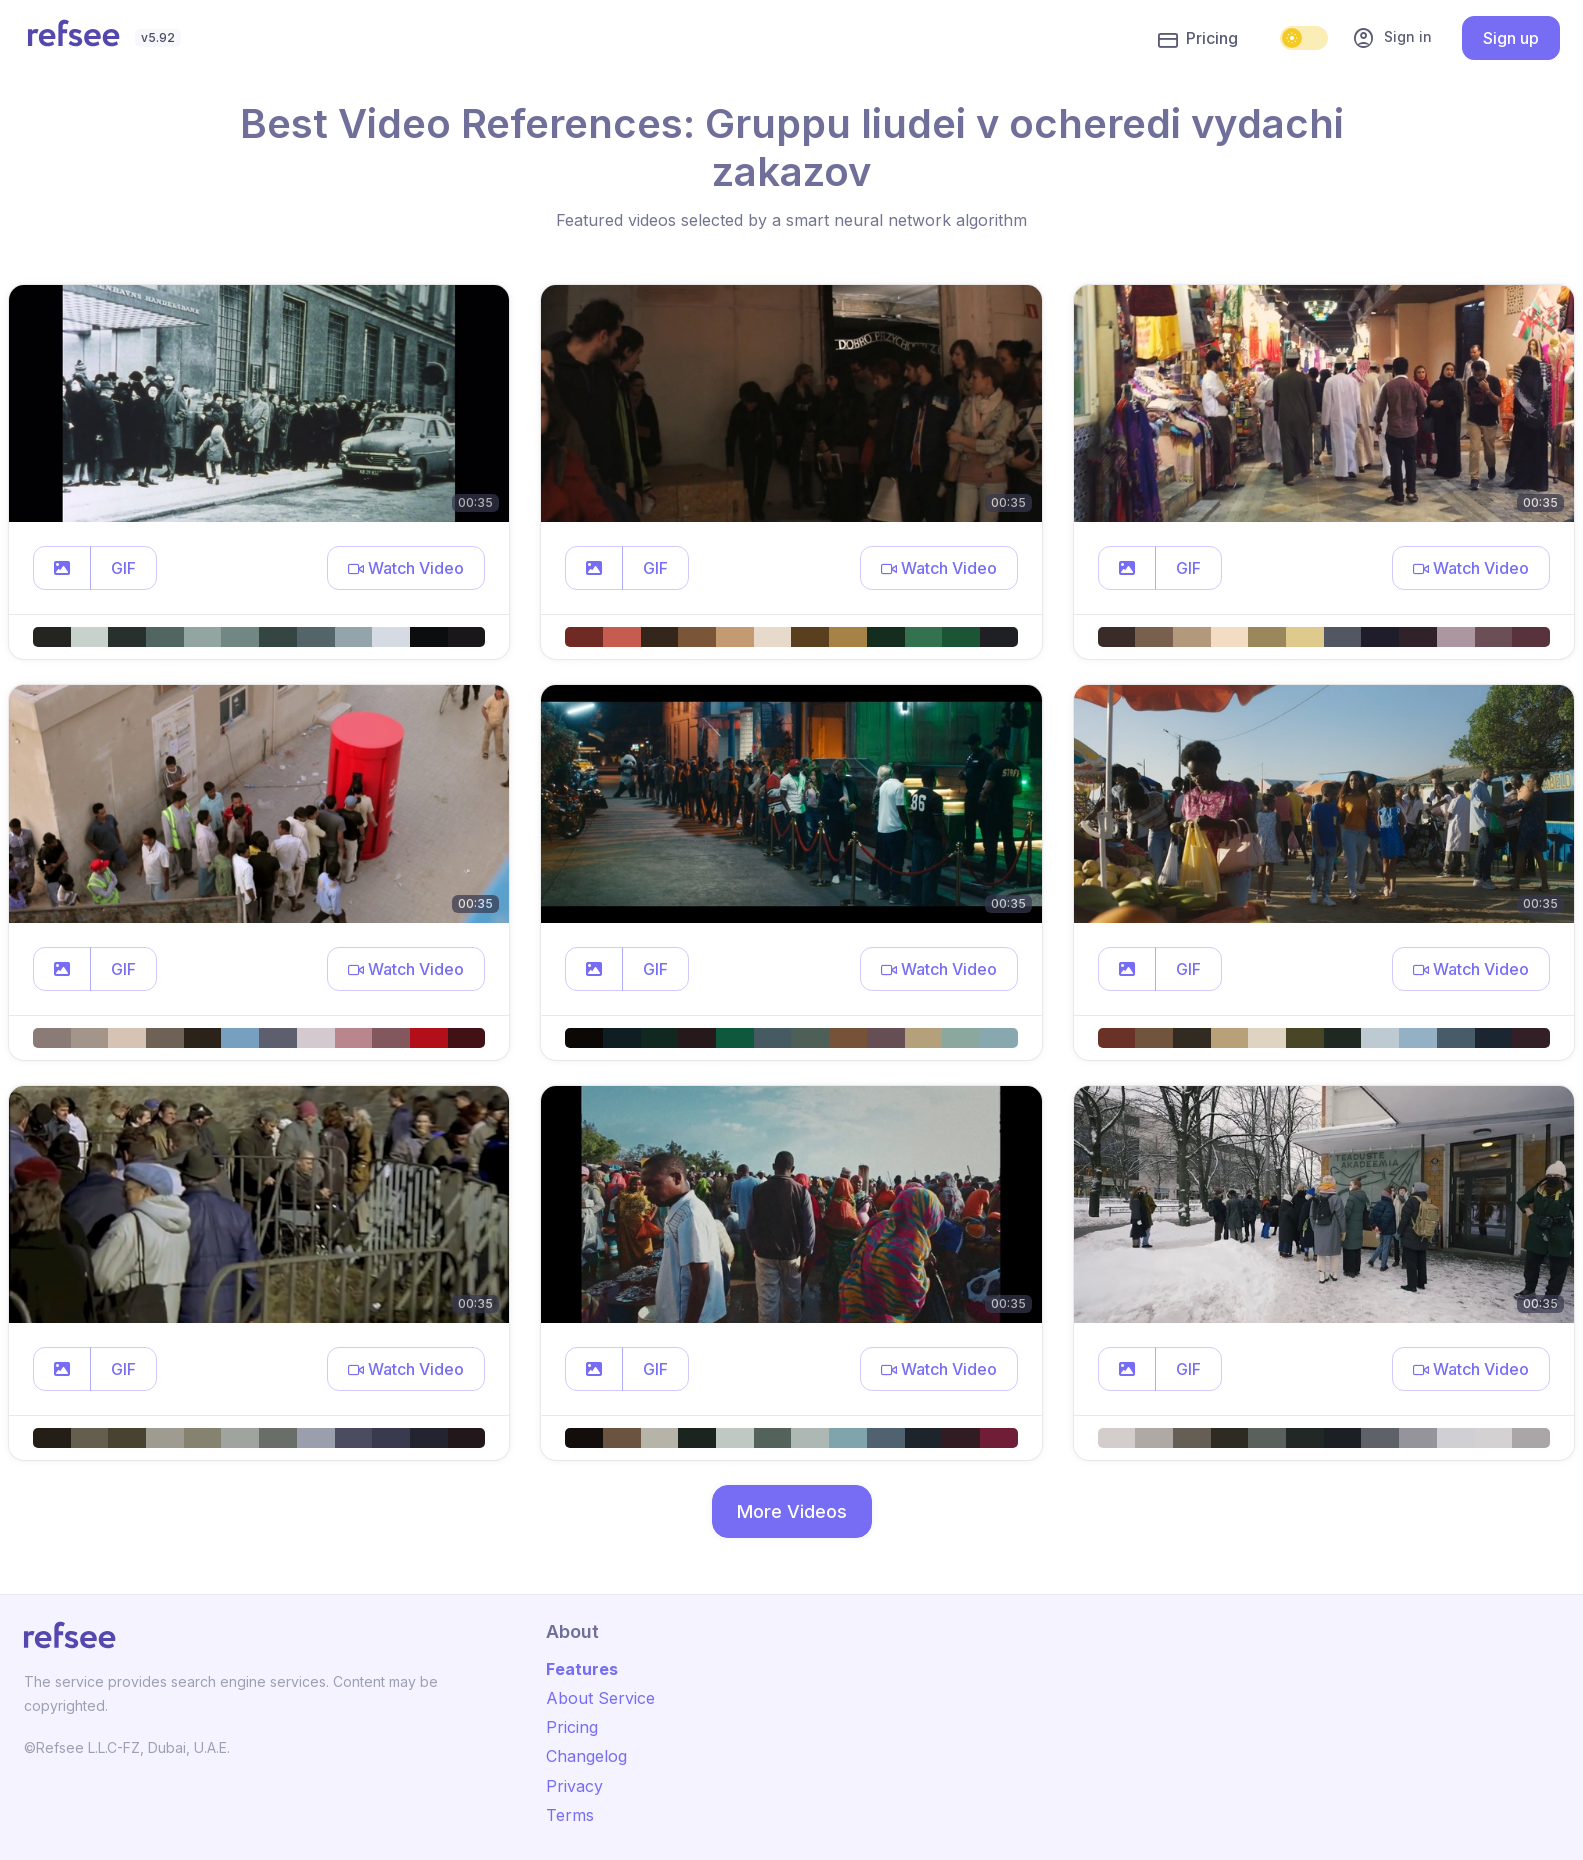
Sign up (1511, 38)
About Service (600, 1698)
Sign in (1392, 38)
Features (582, 1669)
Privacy (574, 1786)
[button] (62, 568)
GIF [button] (123, 568)
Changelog (586, 1756)
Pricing (1198, 39)
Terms (570, 1815)
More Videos (792, 1511)
